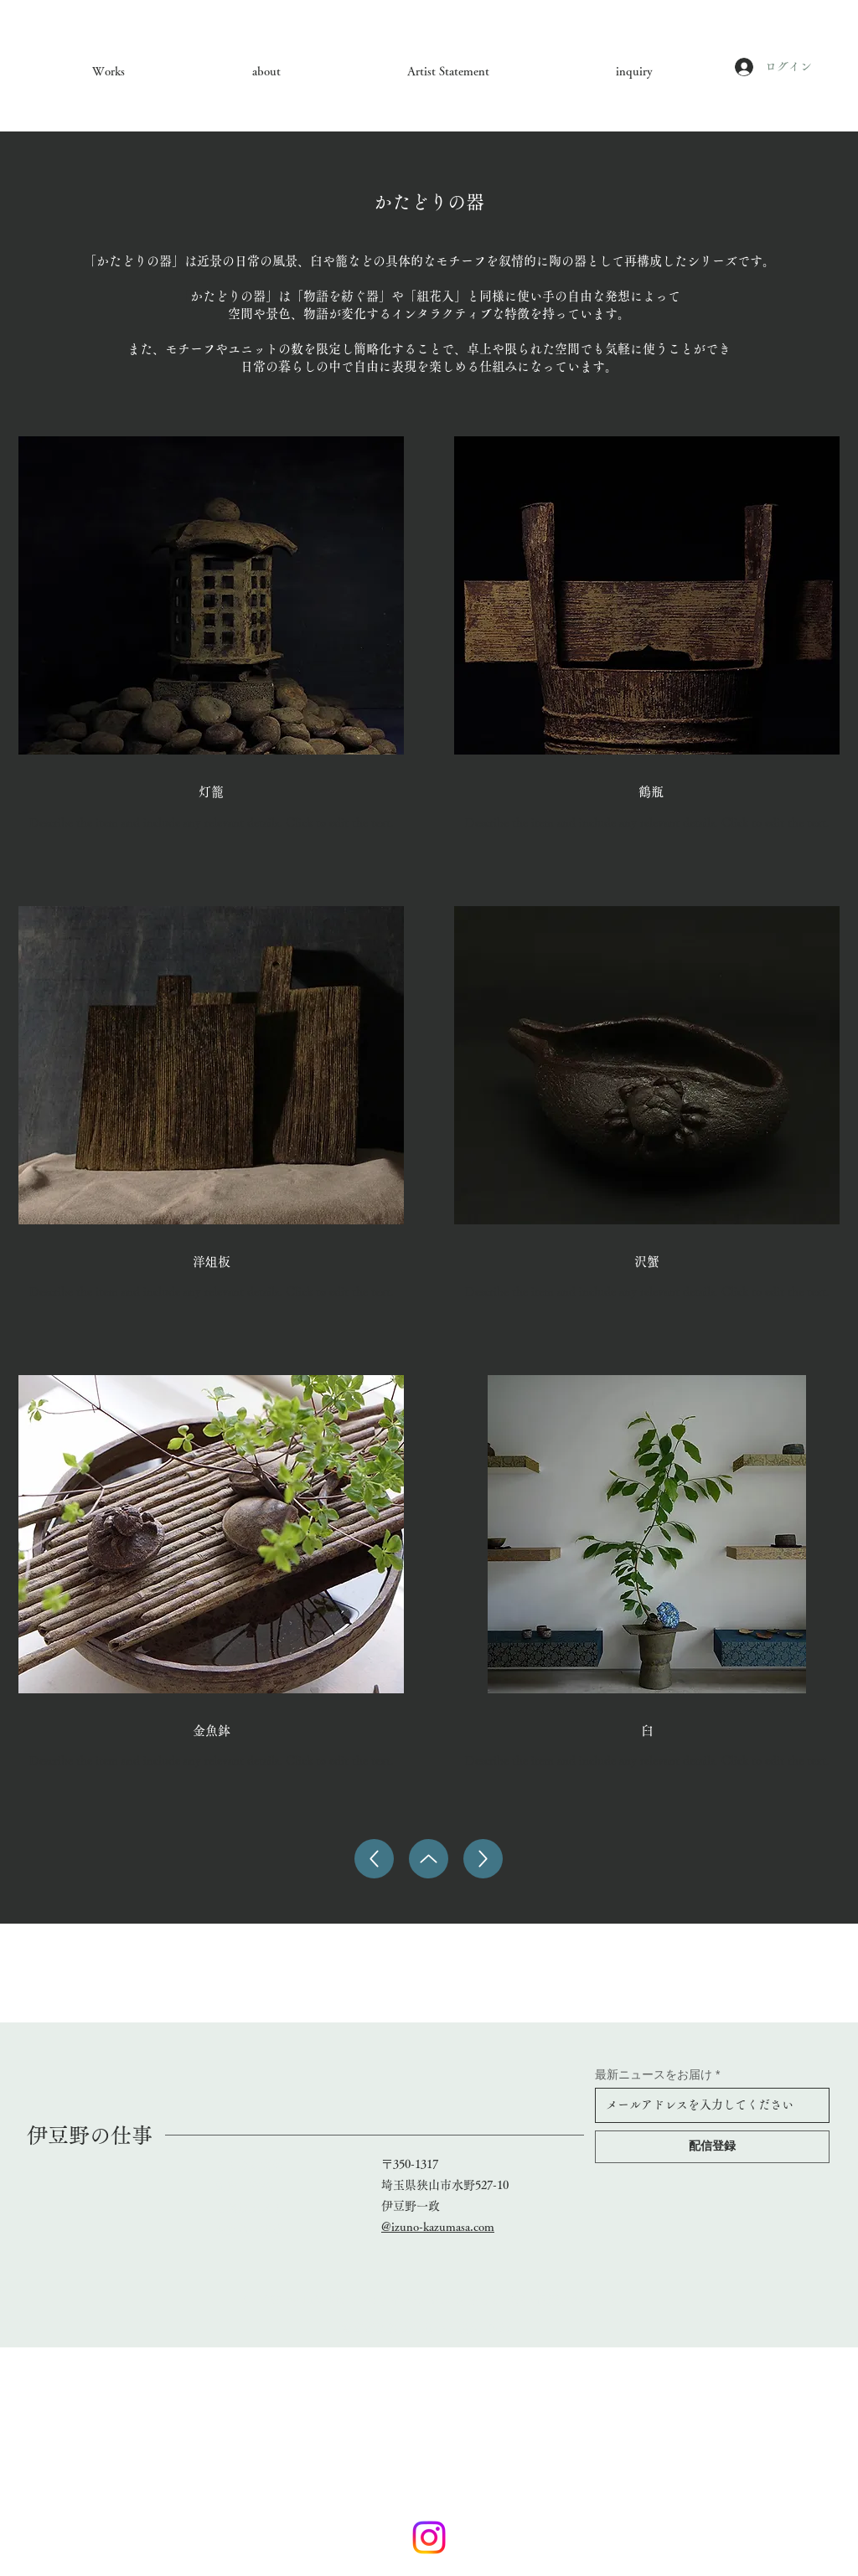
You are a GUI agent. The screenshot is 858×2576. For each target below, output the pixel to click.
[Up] (374, 1858)
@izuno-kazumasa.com (437, 2227)
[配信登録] (712, 2146)
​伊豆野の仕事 (89, 2135)
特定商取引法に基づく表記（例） (428, 2328)
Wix (441, 2300)
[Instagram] (429, 2537)
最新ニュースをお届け (653, 2074)
